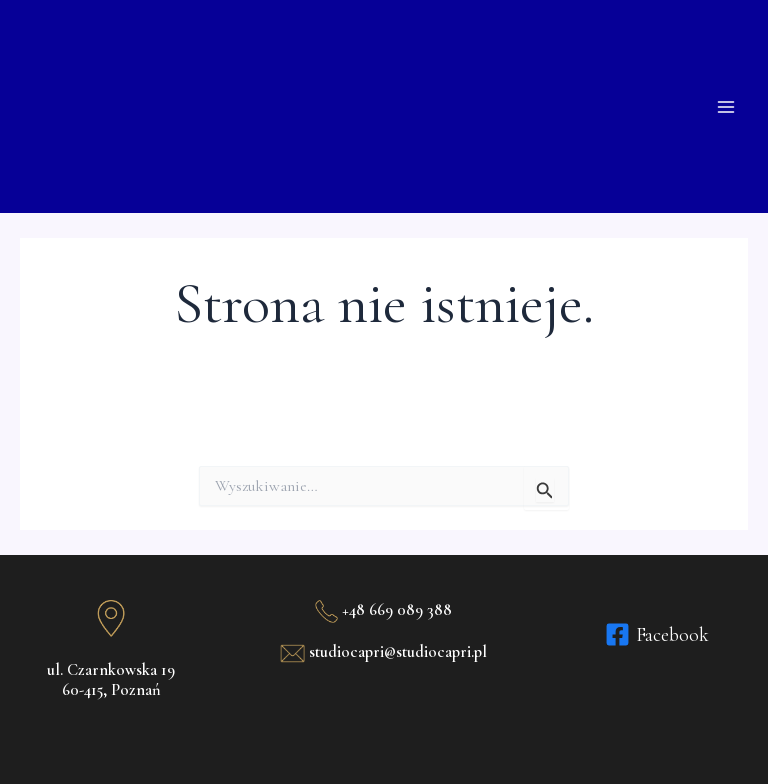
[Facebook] (657, 634)
